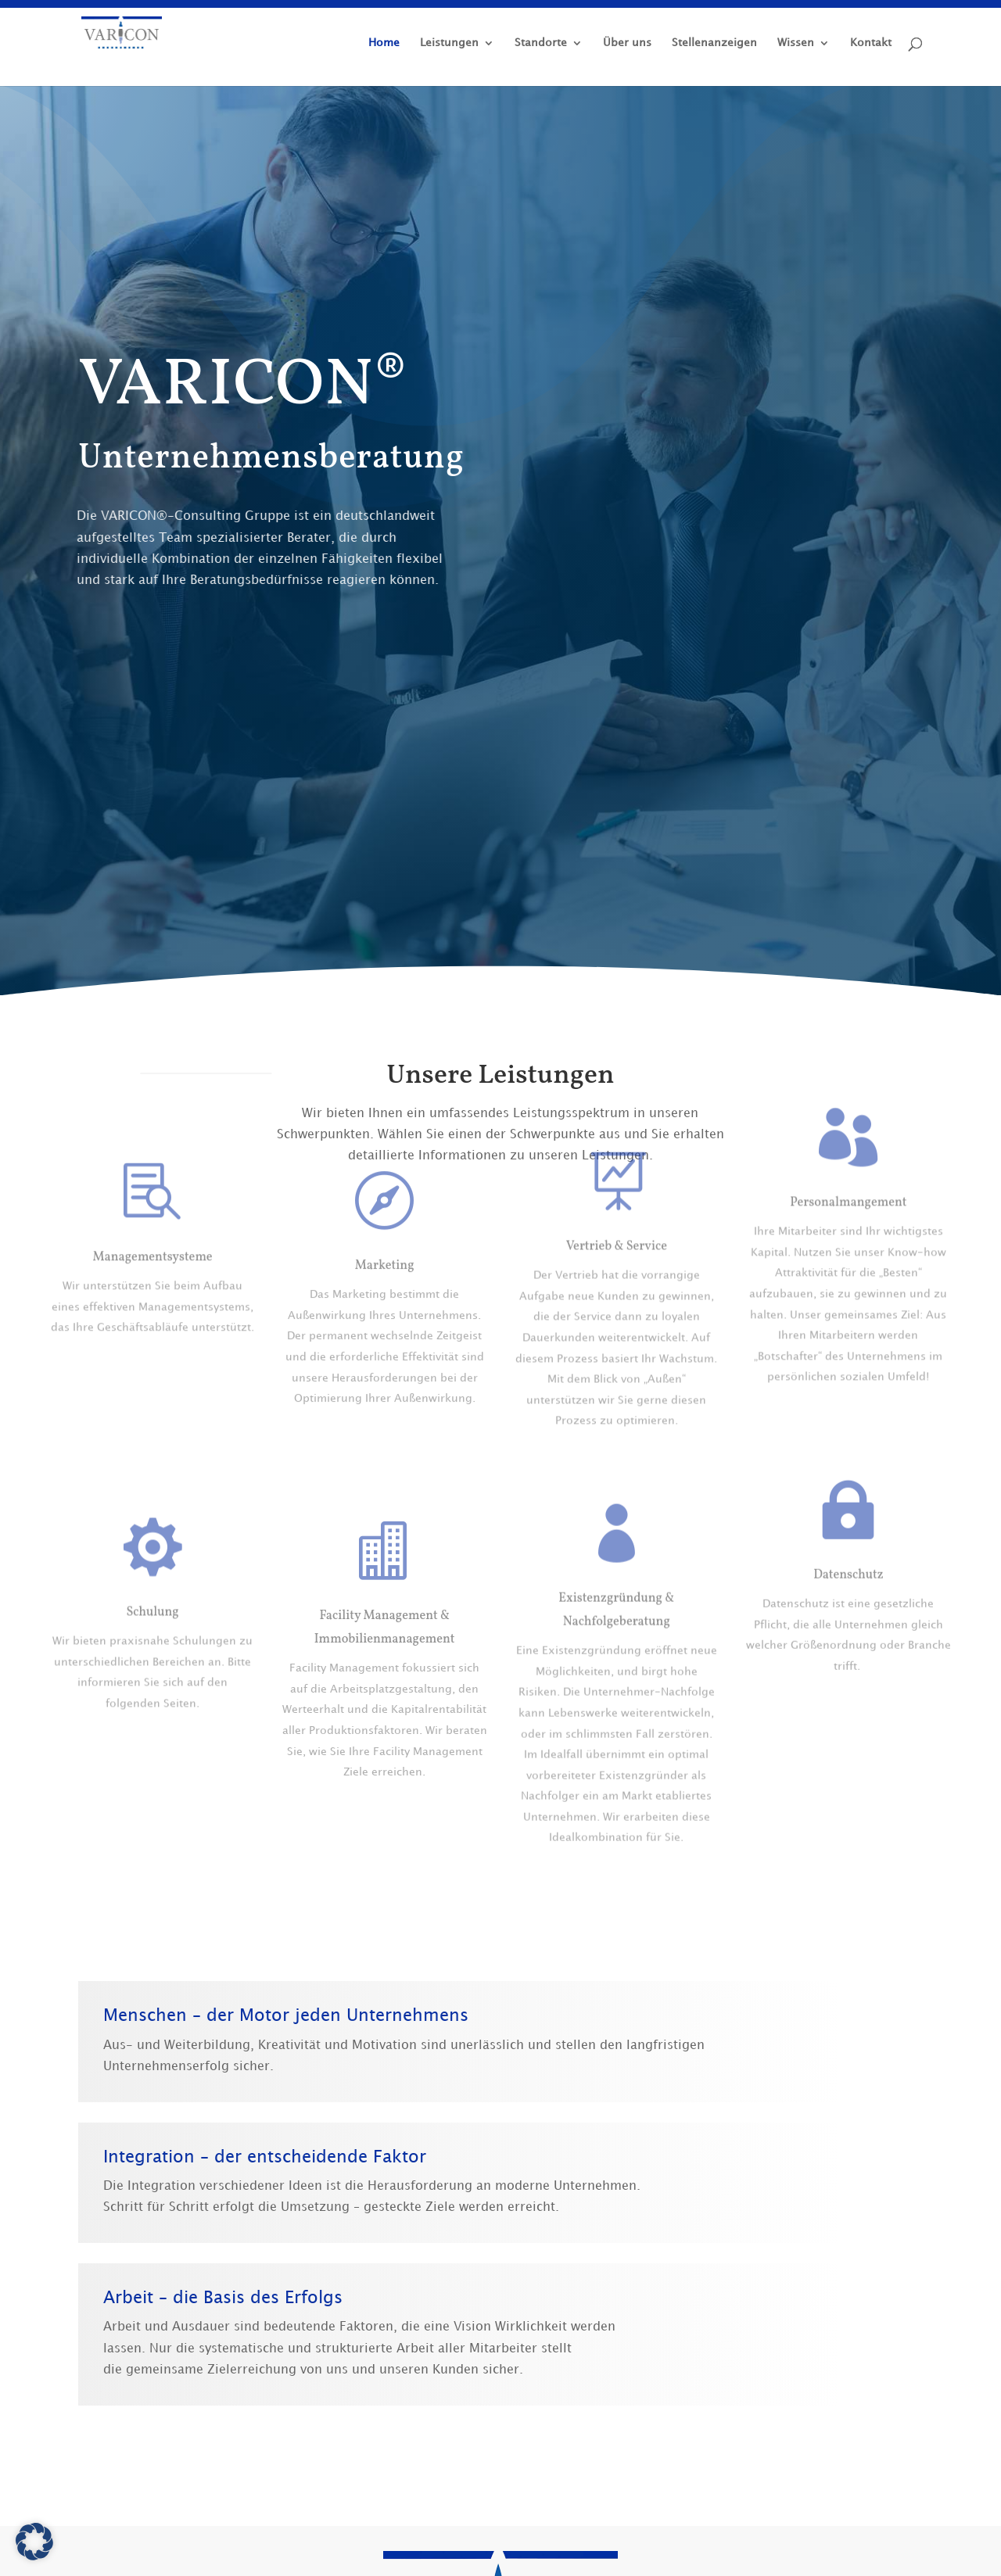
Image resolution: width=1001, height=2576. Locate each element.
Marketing (384, 1220)
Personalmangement (848, 1150)
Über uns (627, 43)
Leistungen (449, 43)
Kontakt (871, 43)
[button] (34, 2541)
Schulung (152, 1609)
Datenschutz (848, 1537)
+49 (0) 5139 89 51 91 (628, 657)
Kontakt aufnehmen (815, 648)
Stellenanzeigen (714, 43)
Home (384, 43)
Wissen (795, 43)
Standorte (541, 43)
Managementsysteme (152, 1254)
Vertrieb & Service (616, 1183)
